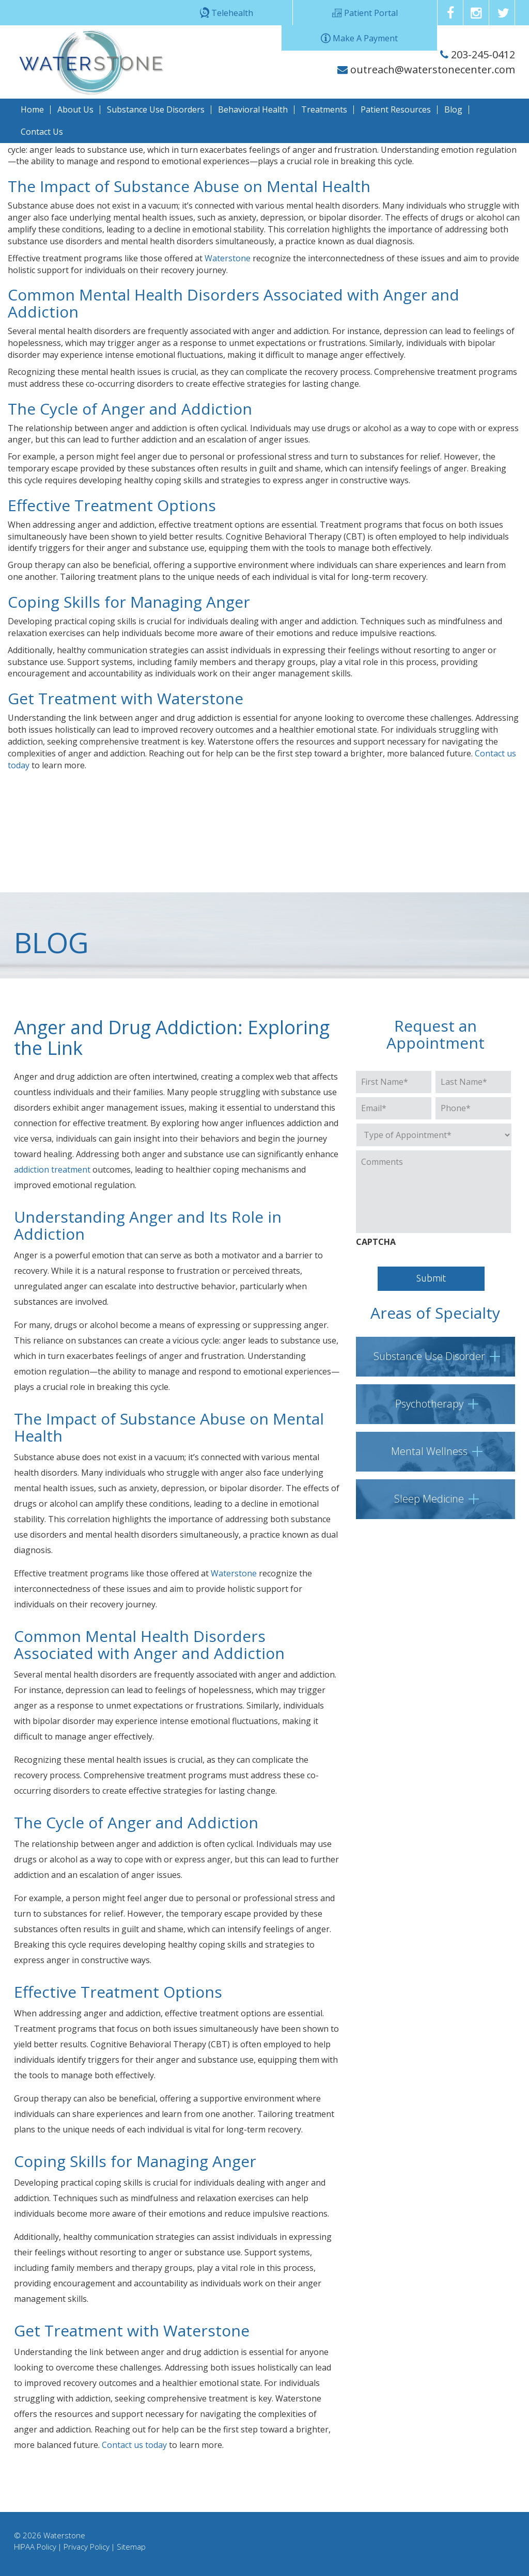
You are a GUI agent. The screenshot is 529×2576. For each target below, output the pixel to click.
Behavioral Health (253, 109)
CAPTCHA (376, 1242)
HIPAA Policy (35, 2546)
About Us (75, 109)
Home (32, 109)
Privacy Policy (87, 2546)
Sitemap (131, 2546)
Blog (453, 109)
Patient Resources (396, 109)
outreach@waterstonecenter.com (426, 69)
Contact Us (42, 131)
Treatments (324, 109)
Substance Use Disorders (156, 109)
